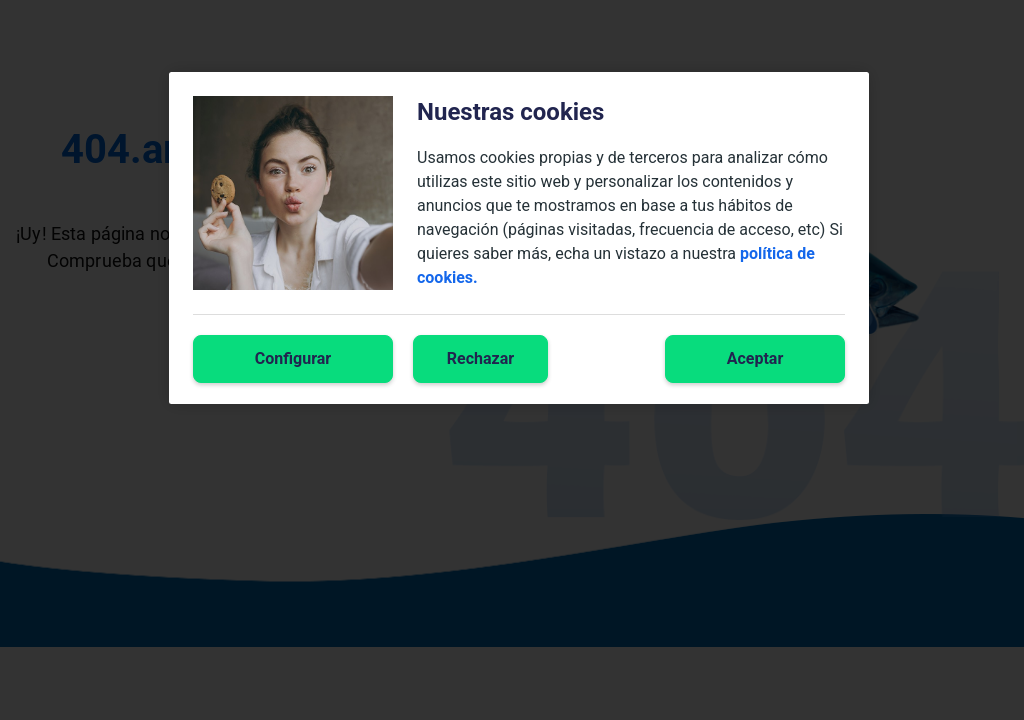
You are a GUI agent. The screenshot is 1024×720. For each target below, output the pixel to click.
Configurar (293, 358)
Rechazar (480, 358)
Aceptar (755, 358)
